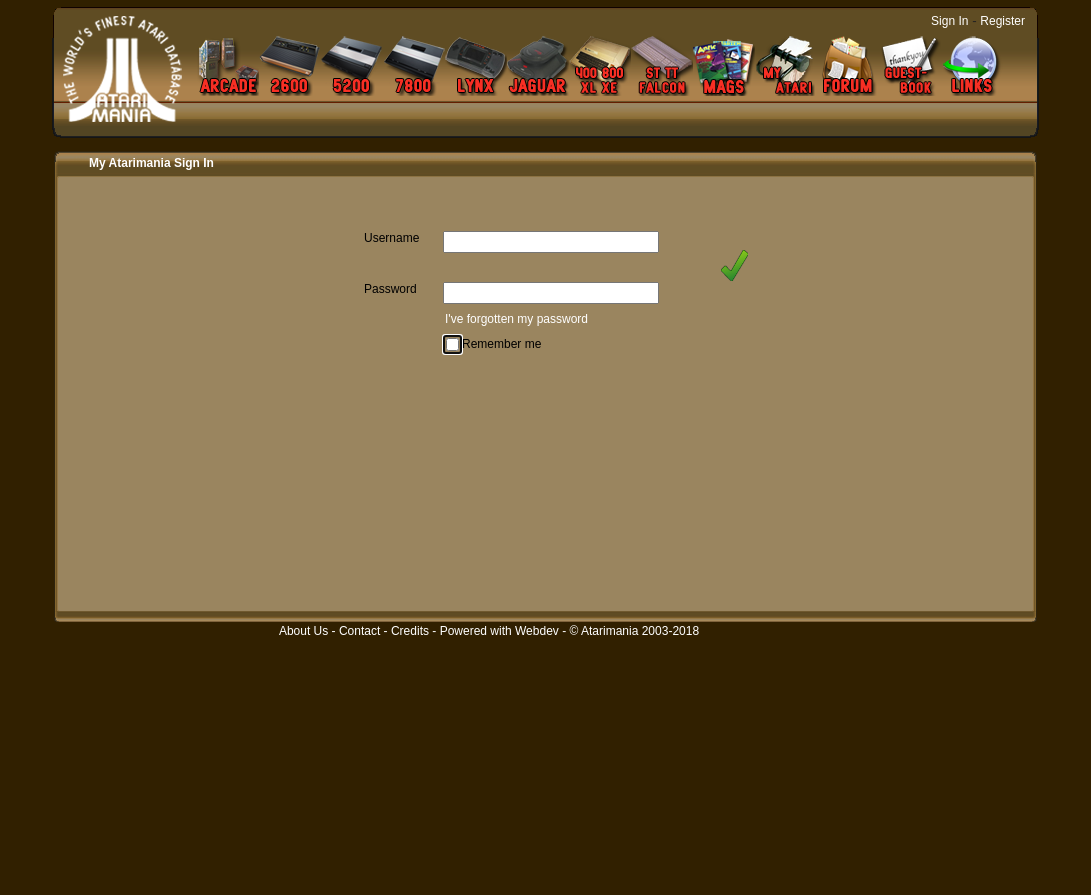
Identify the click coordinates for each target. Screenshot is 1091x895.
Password (390, 289)
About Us (303, 631)
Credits (410, 631)
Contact (359, 631)
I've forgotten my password (516, 319)
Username (391, 238)
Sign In (949, 21)
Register (1002, 21)
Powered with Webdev (499, 631)
